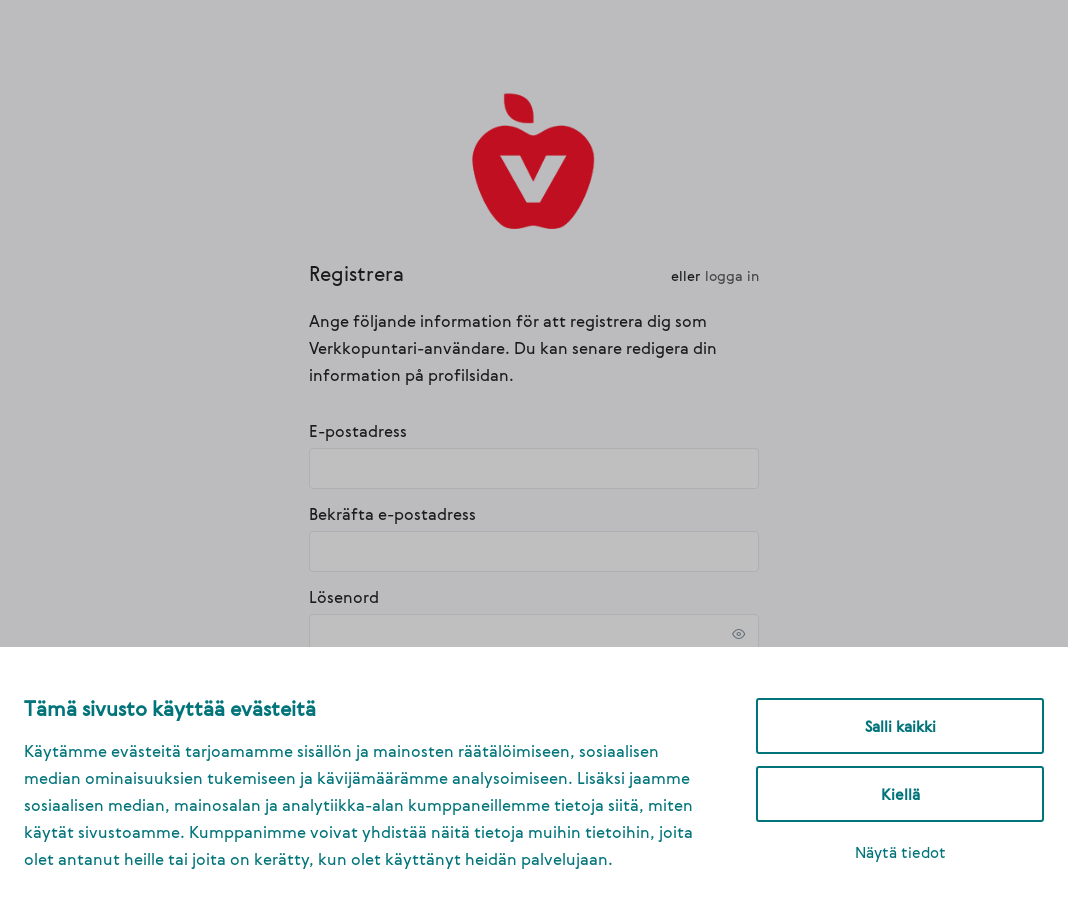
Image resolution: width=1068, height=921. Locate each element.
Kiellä (900, 794)
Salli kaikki (900, 726)
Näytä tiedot (900, 852)
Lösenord (344, 597)
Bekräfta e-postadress (392, 514)
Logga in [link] (732, 275)
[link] (534, 159)
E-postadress (358, 431)
